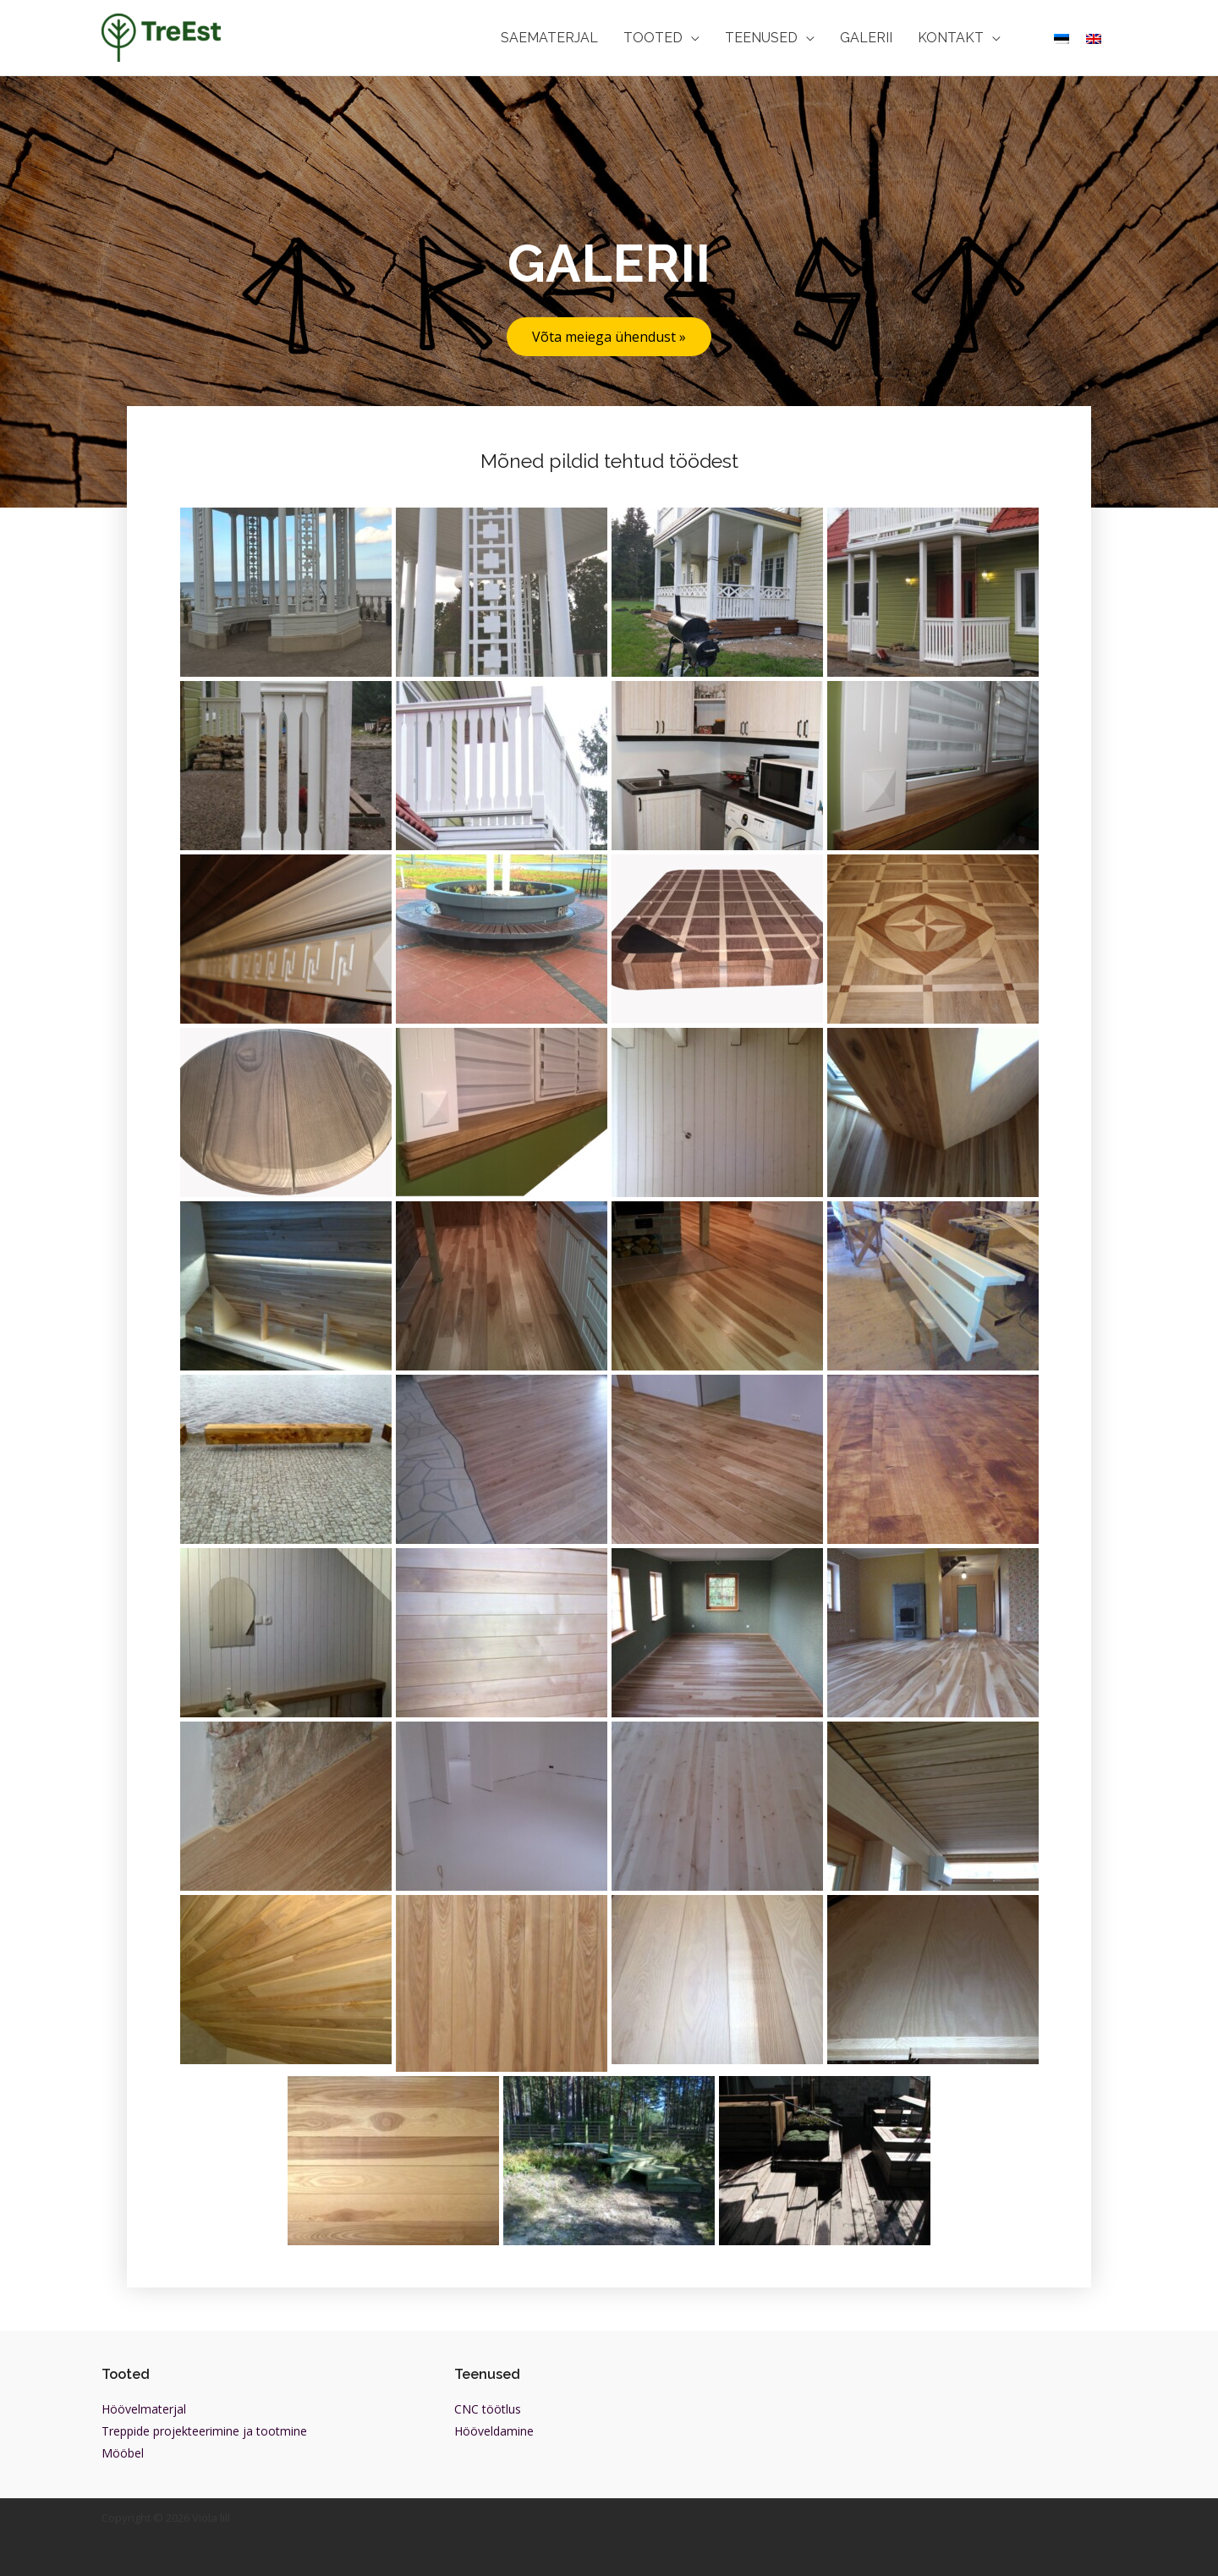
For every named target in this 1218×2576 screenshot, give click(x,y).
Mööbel (123, 2453)
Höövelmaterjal (144, 2409)
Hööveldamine (494, 2431)
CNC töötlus (487, 2409)
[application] (691, 38)
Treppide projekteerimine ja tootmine (204, 2431)
